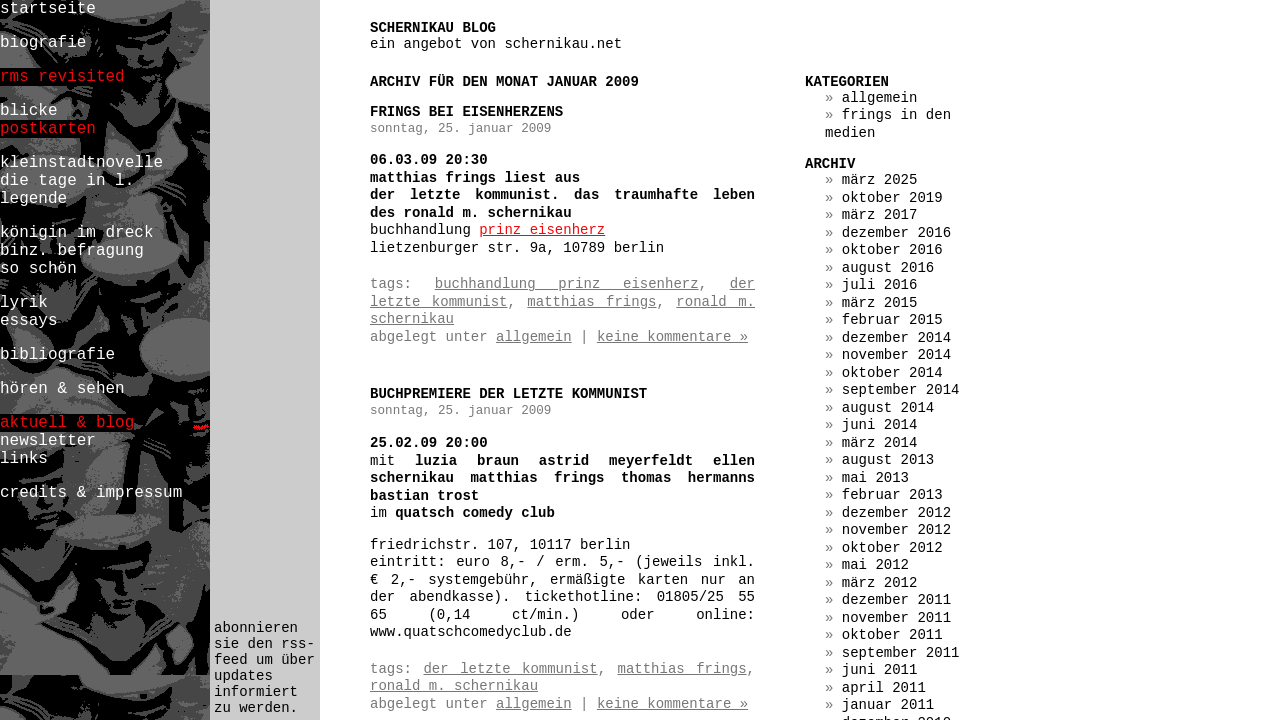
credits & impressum (91, 493)
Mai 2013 (875, 478)
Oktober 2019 (892, 198)
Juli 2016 (880, 285)
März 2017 (880, 215)
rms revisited (62, 77)
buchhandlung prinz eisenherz (567, 284)
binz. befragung (72, 251)
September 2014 (901, 390)
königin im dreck (76, 233)
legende (33, 199)
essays (29, 321)
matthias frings (591, 302)
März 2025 (880, 180)
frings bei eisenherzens (466, 112)
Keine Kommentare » (672, 337)
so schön (38, 269)
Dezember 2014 (896, 338)
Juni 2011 (880, 670)
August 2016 (888, 268)
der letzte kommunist (510, 669)
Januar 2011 (888, 705)
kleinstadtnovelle (81, 163)
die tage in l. (67, 181)
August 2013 (888, 460)
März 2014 (880, 443)
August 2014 (888, 408)
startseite (48, 9)
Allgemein (534, 337)
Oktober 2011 (892, 635)
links (24, 459)
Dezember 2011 (896, 600)
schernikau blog (433, 28)
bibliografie (57, 355)
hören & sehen (62, 389)
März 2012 (880, 583)
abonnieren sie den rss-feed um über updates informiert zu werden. (264, 668)
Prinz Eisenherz (542, 230)
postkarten (48, 129)
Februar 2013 (892, 495)
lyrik (24, 303)
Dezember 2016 (896, 233)
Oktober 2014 (892, 373)
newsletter (48, 441)
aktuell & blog (67, 423)
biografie (43, 43)
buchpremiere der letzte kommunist (508, 394)
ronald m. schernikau (454, 686)
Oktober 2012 (892, 548)
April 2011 (884, 688)
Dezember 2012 (896, 513)
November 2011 (896, 618)
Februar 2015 (892, 320)
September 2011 (901, 653)
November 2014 (896, 355)
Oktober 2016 (892, 250)
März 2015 (880, 303)
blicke (29, 111)
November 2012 (896, 530)
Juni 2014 (880, 425)
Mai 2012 (875, 565)
